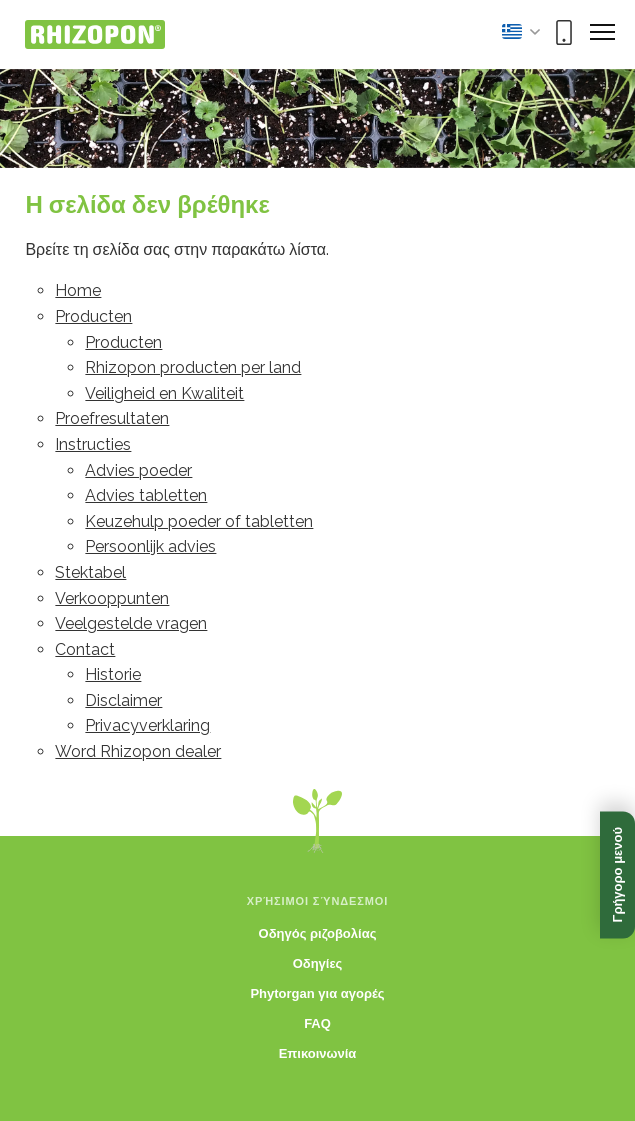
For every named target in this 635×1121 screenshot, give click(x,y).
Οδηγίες (318, 963)
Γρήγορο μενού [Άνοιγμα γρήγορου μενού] (617, 874)
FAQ (317, 1023)
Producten (93, 316)
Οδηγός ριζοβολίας (318, 933)
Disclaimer (123, 700)
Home (78, 290)
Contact (85, 649)
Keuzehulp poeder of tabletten (199, 521)
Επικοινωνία (318, 1053)
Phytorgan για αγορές (317, 993)
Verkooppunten (112, 598)
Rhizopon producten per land (193, 367)
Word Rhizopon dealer (138, 751)
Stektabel (90, 572)
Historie (113, 674)
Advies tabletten (146, 495)
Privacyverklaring (147, 725)
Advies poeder (138, 470)
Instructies (93, 444)
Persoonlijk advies (150, 546)
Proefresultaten (112, 418)
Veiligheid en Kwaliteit (164, 393)
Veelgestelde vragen (131, 623)
